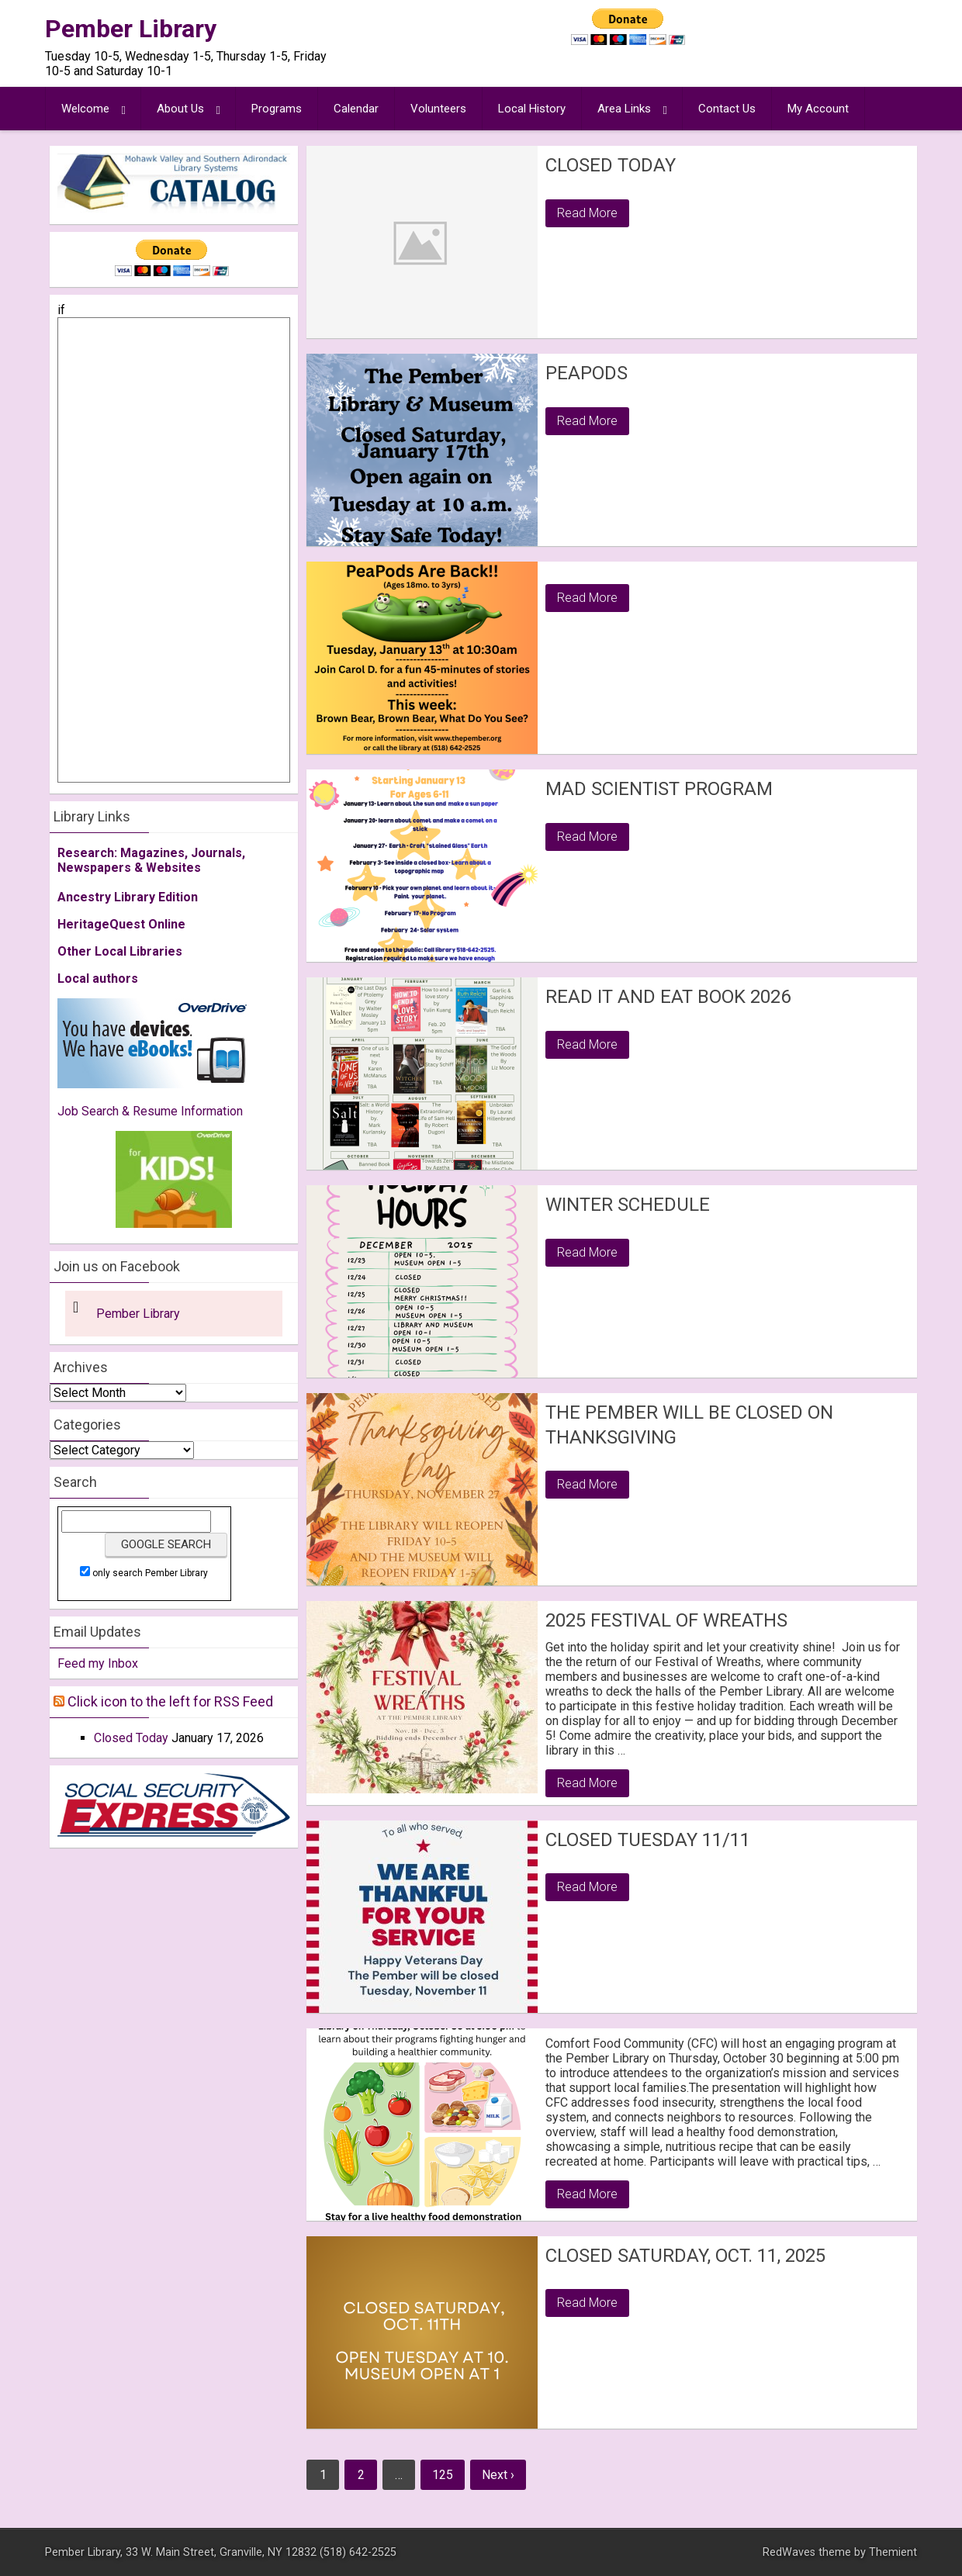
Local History (532, 109)
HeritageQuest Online (121, 924)
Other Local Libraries (119, 951)
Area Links (624, 109)
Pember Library (130, 28)
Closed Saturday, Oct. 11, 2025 (685, 2256)
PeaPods (586, 373)
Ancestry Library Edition (127, 897)
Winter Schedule (627, 1204)
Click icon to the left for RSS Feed (170, 1701)
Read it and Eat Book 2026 (668, 997)
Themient (893, 2552)
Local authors (97, 978)
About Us (180, 109)
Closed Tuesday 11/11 (647, 1840)
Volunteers (438, 109)
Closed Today (610, 165)
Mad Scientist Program (659, 789)
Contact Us (727, 109)
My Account (818, 109)
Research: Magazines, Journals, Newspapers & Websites (151, 860)
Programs (276, 109)
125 (442, 2474)
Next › (498, 2474)
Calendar (356, 109)
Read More (587, 213)
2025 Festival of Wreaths (666, 1620)
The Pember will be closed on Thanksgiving (689, 1424)
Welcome (85, 109)
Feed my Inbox (97, 1663)
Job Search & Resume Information (150, 1111)
